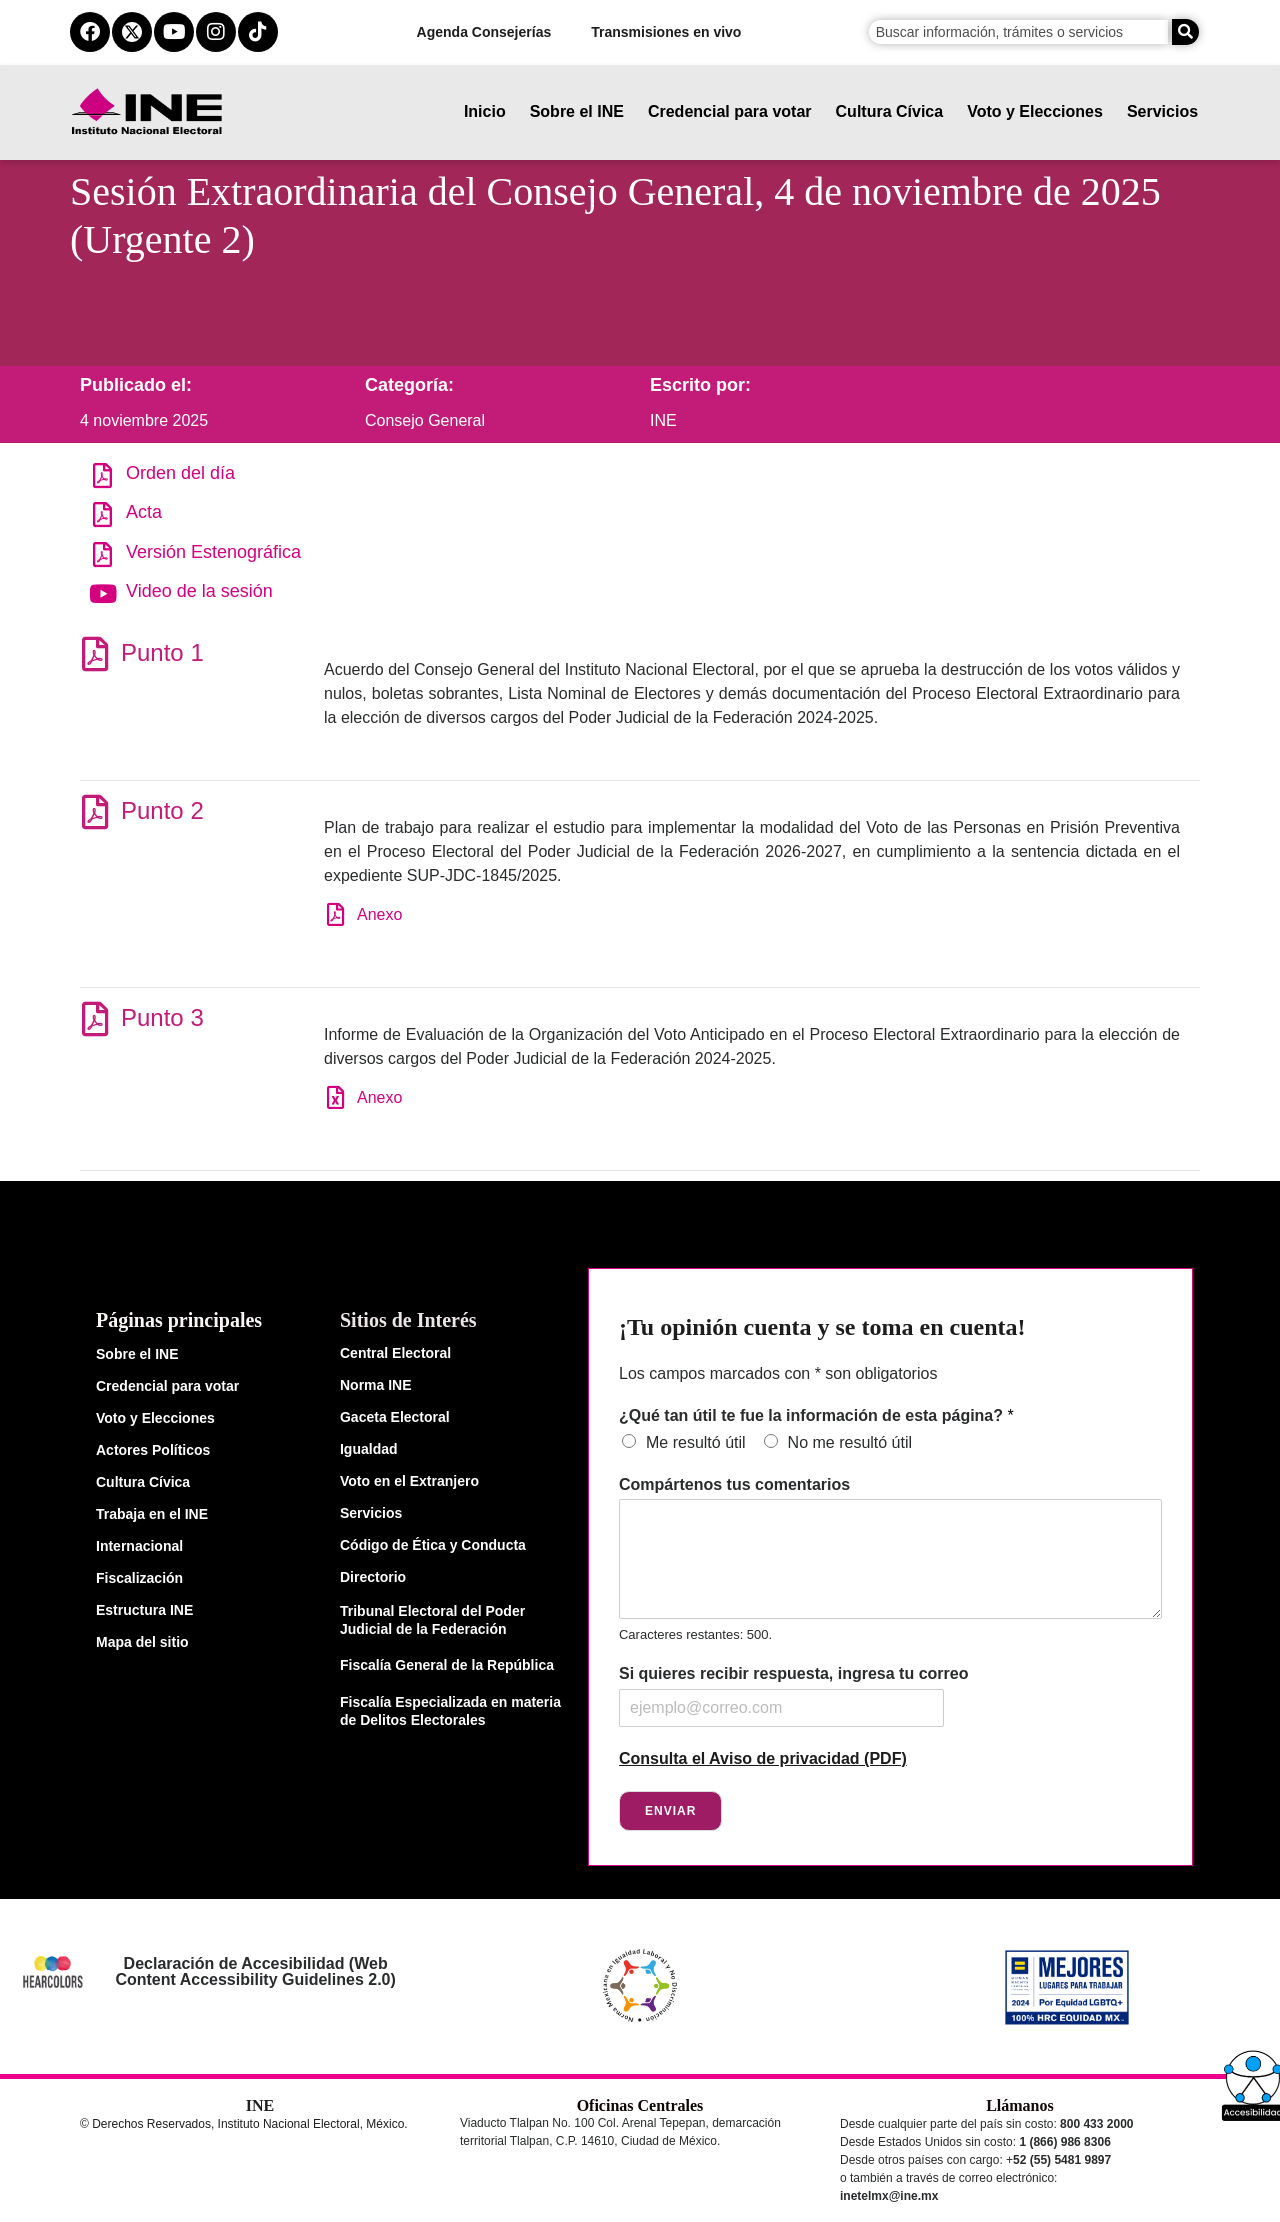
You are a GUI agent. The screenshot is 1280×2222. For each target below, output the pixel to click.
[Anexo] (335, 914)
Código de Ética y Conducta (433, 1545)
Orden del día (180, 473)
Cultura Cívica (890, 111)
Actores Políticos (153, 1450)
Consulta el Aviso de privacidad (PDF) (763, 1758)
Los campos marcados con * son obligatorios (778, 1373)
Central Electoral (395, 1353)
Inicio (485, 111)
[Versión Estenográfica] (102, 554)
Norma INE (376, 1385)
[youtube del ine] (174, 32)
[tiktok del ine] (258, 32)
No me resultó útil (850, 1442)
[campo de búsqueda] (1018, 32)
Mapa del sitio (142, 1642)
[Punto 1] (94, 653)
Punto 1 (162, 652)
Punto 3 (162, 1017)
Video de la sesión (199, 591)
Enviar (670, 1811)
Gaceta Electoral (395, 1417)
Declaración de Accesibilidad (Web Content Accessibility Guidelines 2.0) (256, 1971)
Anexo (379, 914)
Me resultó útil (696, 1442)
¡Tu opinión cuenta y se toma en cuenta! (822, 1327)
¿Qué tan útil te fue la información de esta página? (816, 1415)
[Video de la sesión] (102, 593)
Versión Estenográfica (213, 552)
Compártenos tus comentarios (734, 1484)
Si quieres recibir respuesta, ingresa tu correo (793, 1673)
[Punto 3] (94, 1018)
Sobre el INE (577, 111)
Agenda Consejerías (484, 32)
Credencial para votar (730, 111)
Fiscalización (139, 1578)
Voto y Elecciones (1035, 111)
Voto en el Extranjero (409, 1481)
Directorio (373, 1577)
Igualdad (369, 1449)
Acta (144, 512)
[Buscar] (1185, 32)
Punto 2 (162, 810)
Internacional (139, 1546)
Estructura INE (144, 1610)
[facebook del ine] (90, 32)
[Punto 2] (94, 811)
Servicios (1162, 111)
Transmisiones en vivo (666, 32)
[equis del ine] (132, 32)
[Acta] (102, 514)
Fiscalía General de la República (447, 1665)
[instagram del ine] (216, 32)
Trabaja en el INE (152, 1514)
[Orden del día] (102, 475)
